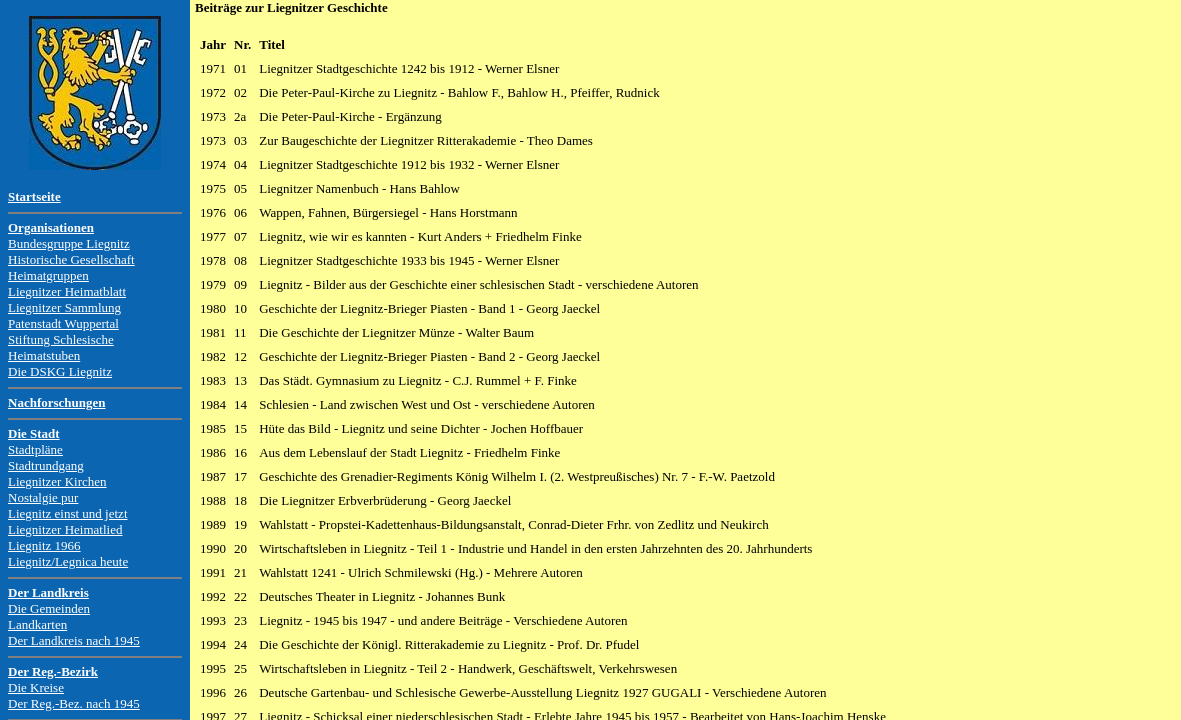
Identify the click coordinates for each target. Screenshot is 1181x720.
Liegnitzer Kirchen (57, 481)
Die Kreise (36, 687)
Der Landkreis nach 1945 (74, 640)
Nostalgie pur (43, 497)
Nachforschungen (57, 402)
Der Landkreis (48, 592)
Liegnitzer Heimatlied (65, 529)
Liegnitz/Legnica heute (68, 561)
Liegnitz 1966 (44, 545)
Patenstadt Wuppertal (63, 323)
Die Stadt (34, 433)
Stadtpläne (35, 449)
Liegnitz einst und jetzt (68, 513)
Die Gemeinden (49, 608)
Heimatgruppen (48, 275)
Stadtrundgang (46, 465)
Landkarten (37, 624)
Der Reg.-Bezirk (53, 671)
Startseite (34, 196)
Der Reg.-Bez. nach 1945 (74, 703)
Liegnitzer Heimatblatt (67, 291)
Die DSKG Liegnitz (60, 371)
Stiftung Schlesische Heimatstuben (61, 347)
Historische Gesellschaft (71, 259)
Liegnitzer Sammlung (64, 307)
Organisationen (51, 227)
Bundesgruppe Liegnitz (69, 243)
